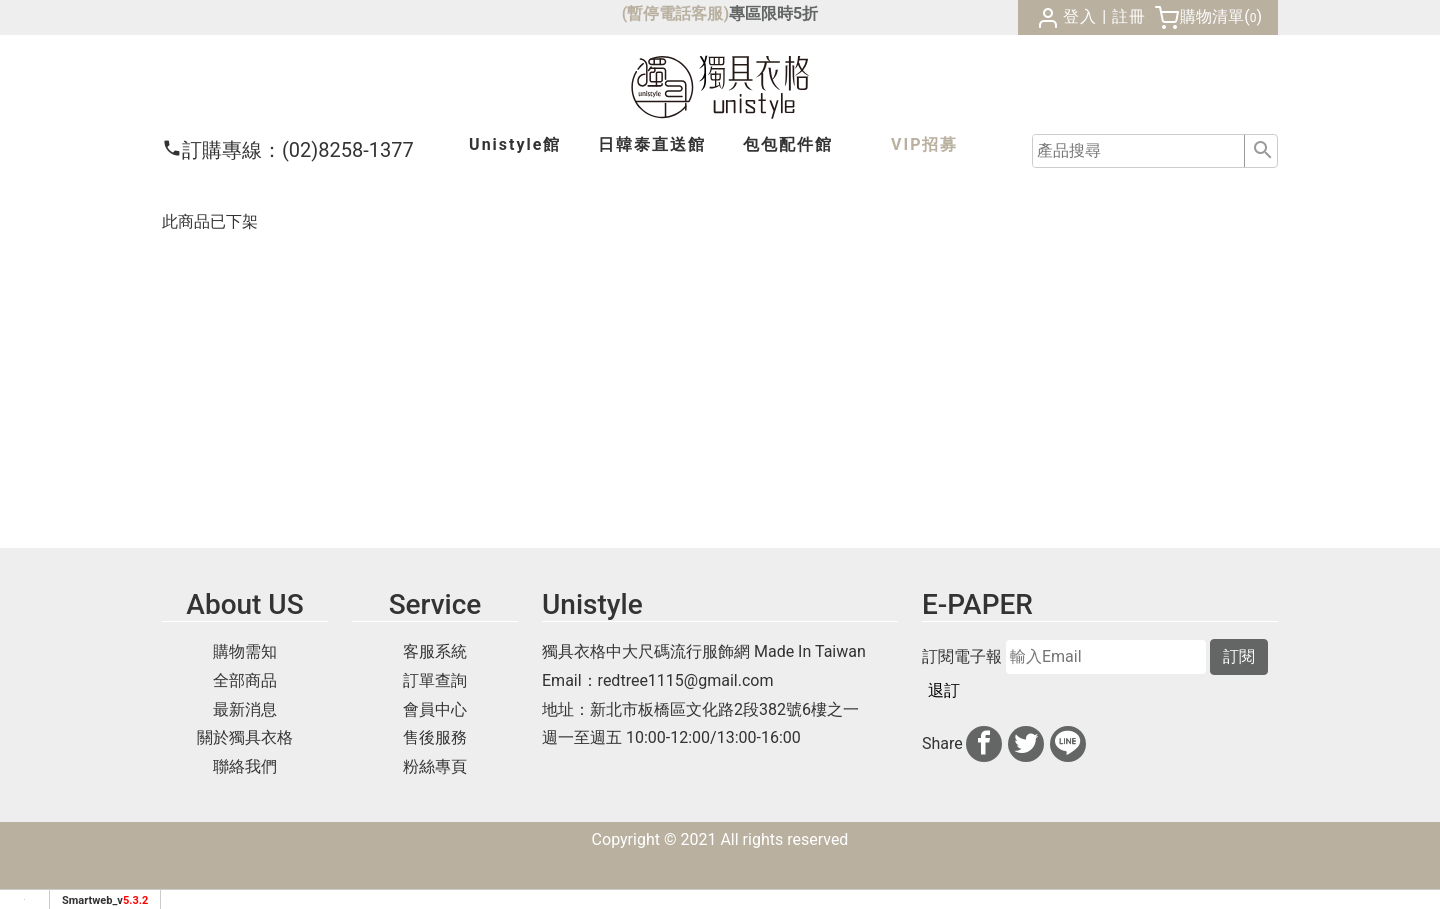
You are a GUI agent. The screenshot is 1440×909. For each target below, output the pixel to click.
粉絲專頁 (435, 766)
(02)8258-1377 (288, 150)
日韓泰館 (652, 144)
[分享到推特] (1026, 744)
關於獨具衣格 (245, 737)
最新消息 (245, 709)
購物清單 (1212, 16)
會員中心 (435, 709)
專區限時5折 (773, 13)
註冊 (1129, 16)
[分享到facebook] (984, 744)
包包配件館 (788, 144)
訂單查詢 (435, 680)
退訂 (944, 690)
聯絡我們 (245, 766)
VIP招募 (924, 144)
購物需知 (245, 651)
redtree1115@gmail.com (686, 680)
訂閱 (1239, 656)
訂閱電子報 (962, 657)
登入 (1080, 16)
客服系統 (435, 651)
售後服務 (435, 737)
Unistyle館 (515, 144)
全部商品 (245, 680)
